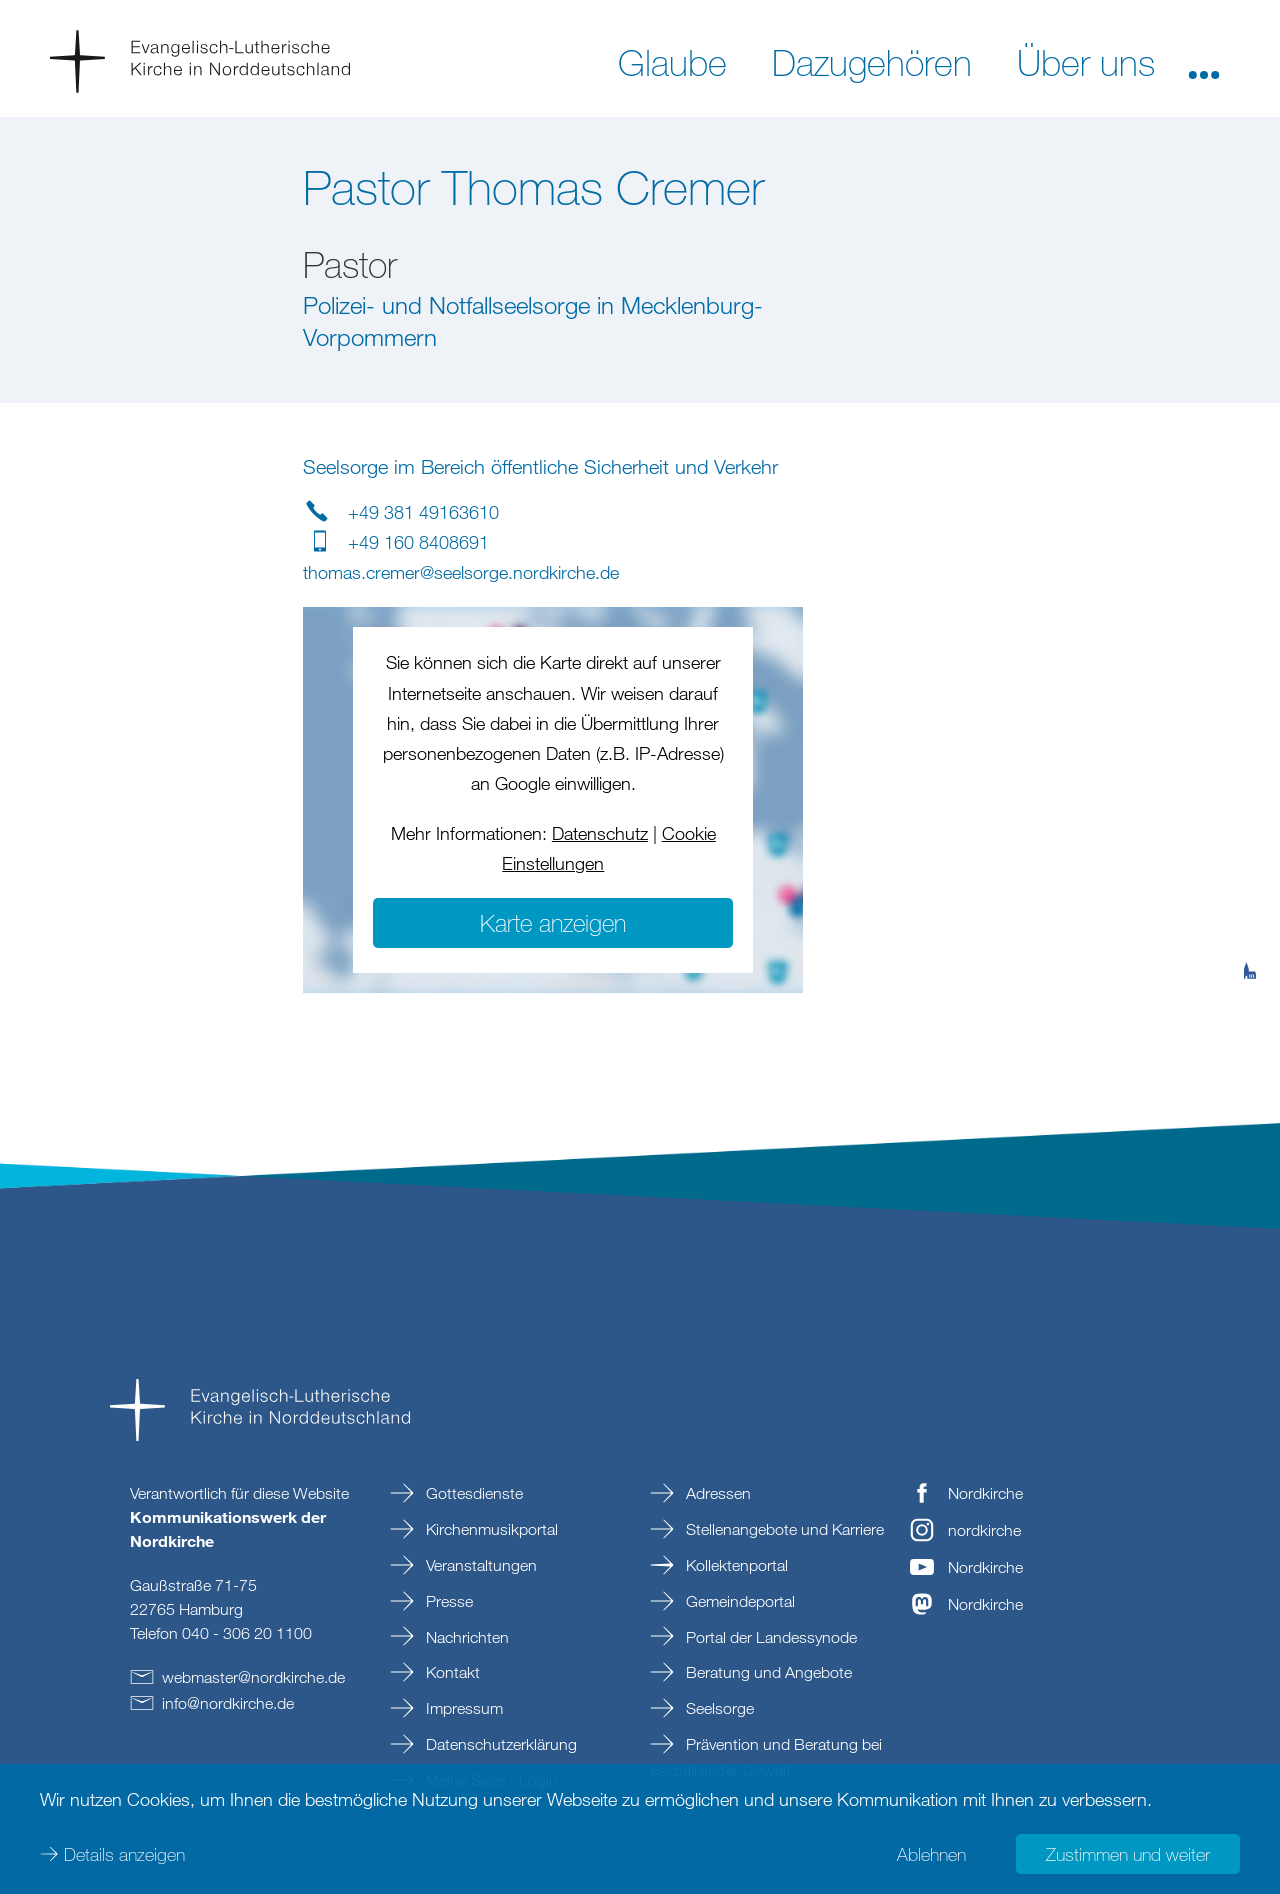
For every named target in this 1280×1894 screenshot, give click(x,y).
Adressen (716, 1493)
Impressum (462, 1708)
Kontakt (451, 1672)
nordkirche (984, 1530)
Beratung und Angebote (767, 1672)
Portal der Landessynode (769, 1637)
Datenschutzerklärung (499, 1744)
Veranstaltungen (479, 1565)
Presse (447, 1601)
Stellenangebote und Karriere (783, 1529)
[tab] (1250, 873)
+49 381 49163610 (423, 512)
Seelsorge (718, 1708)
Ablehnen (931, 1854)
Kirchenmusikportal (490, 1529)
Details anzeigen (124, 1854)
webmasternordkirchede (253, 1677)
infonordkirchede (228, 1703)
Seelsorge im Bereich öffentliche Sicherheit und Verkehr (540, 466)
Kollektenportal (735, 1565)
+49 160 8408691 (418, 542)
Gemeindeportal (738, 1601)
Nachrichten (465, 1637)
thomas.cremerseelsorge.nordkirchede (461, 572)
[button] (1204, 61)
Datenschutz (600, 833)
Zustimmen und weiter (1128, 1854)
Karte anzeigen (553, 922)
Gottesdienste (472, 1493)
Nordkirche (985, 1493)
